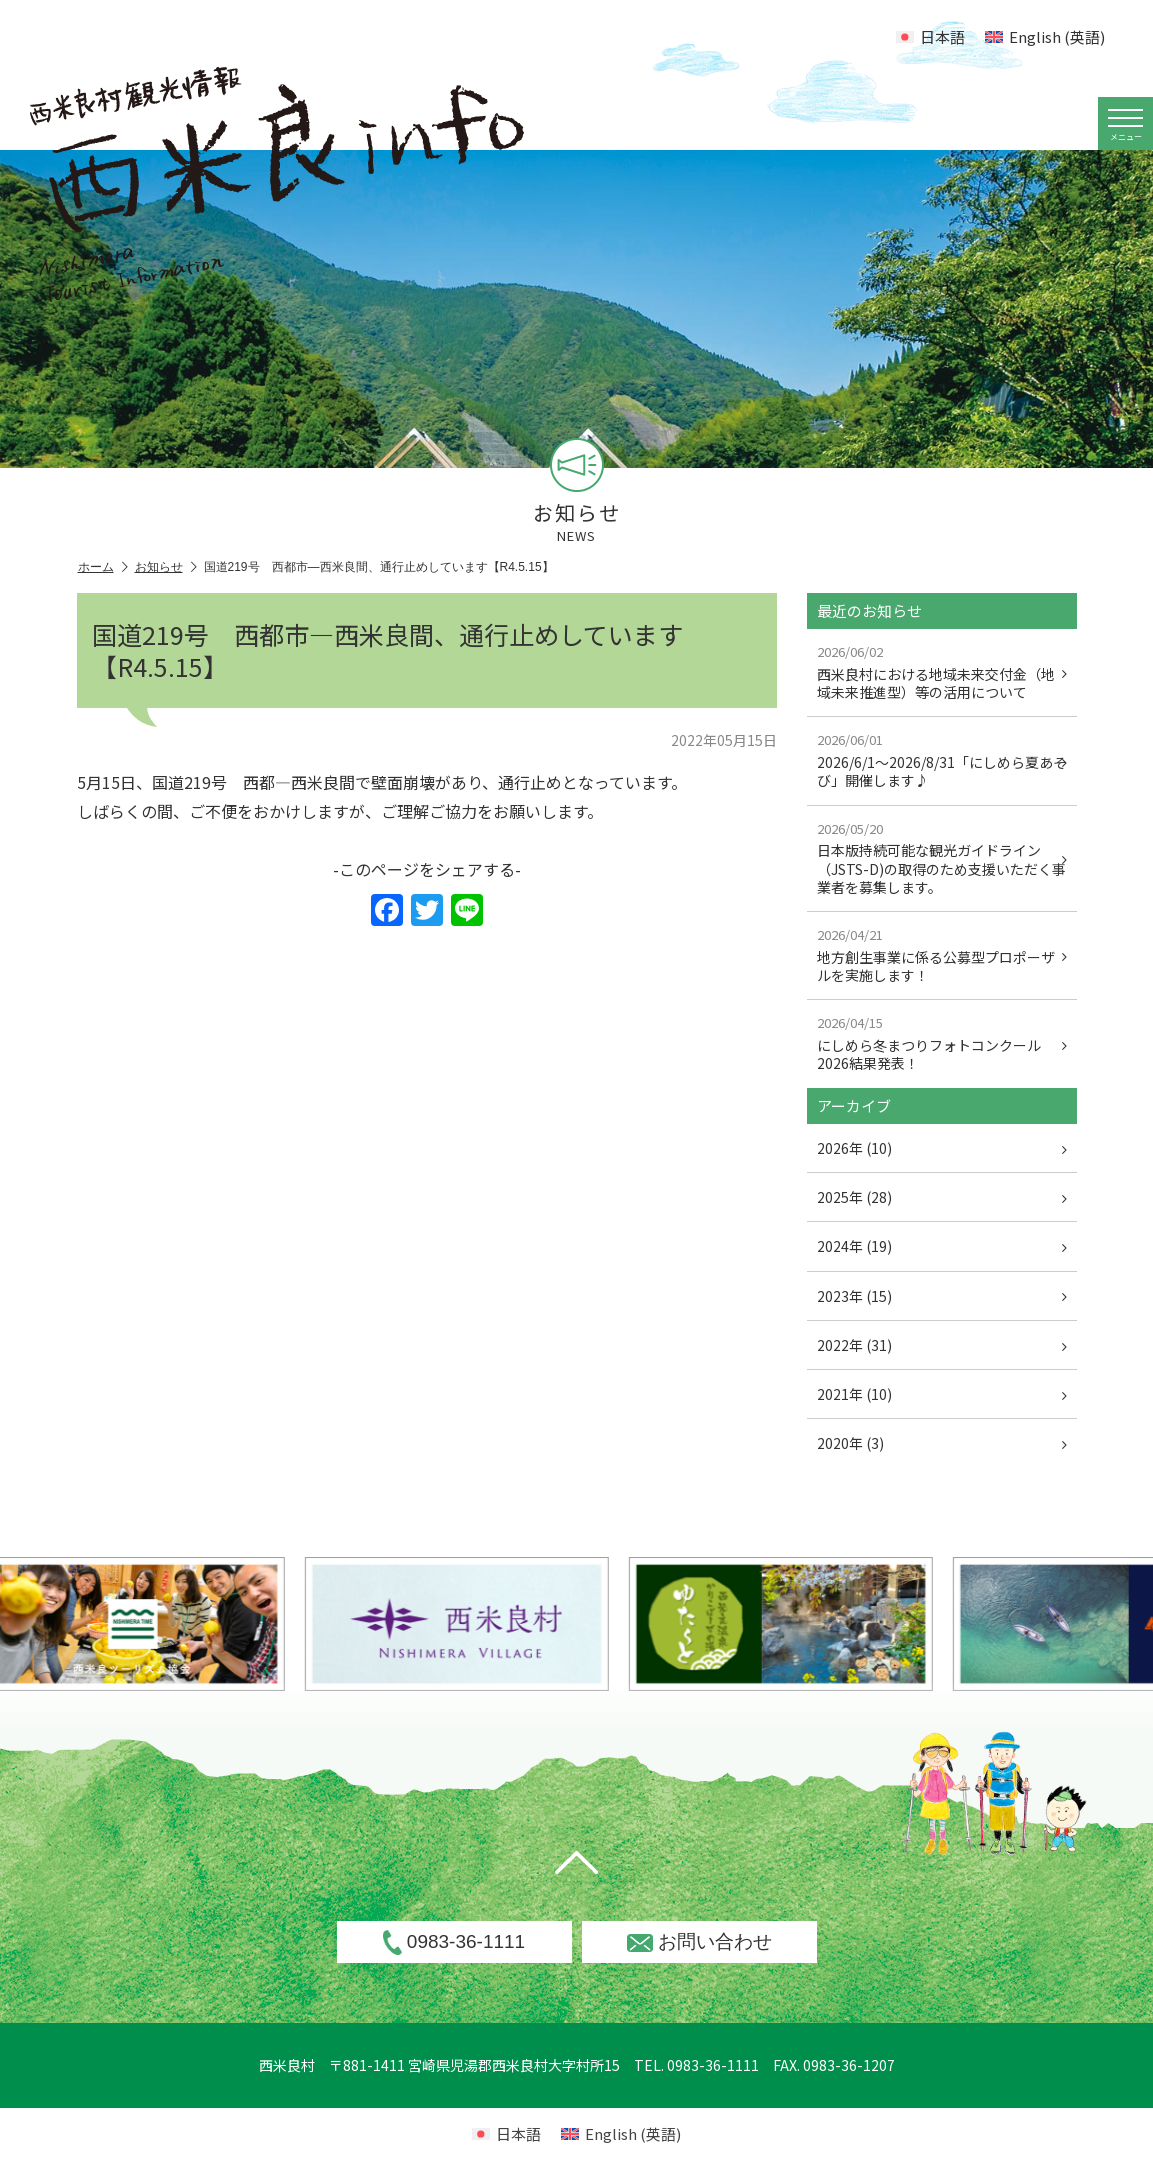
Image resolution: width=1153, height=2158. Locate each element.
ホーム (103, 567)
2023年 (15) (942, 1296)
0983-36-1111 (454, 1942)
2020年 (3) (942, 1443)
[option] (516, 1623)
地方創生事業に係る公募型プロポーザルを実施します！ (942, 955)
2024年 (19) (942, 1246)
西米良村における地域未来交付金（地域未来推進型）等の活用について (942, 672)
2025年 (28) (942, 1197)
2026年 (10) (942, 1148)
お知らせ (166, 567)
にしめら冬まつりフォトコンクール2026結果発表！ (942, 1043)
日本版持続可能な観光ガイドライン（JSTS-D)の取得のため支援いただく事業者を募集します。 (942, 858)
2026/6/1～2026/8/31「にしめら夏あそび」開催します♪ (942, 760)
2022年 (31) (942, 1345)
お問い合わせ (699, 1941)
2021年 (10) (942, 1394)
